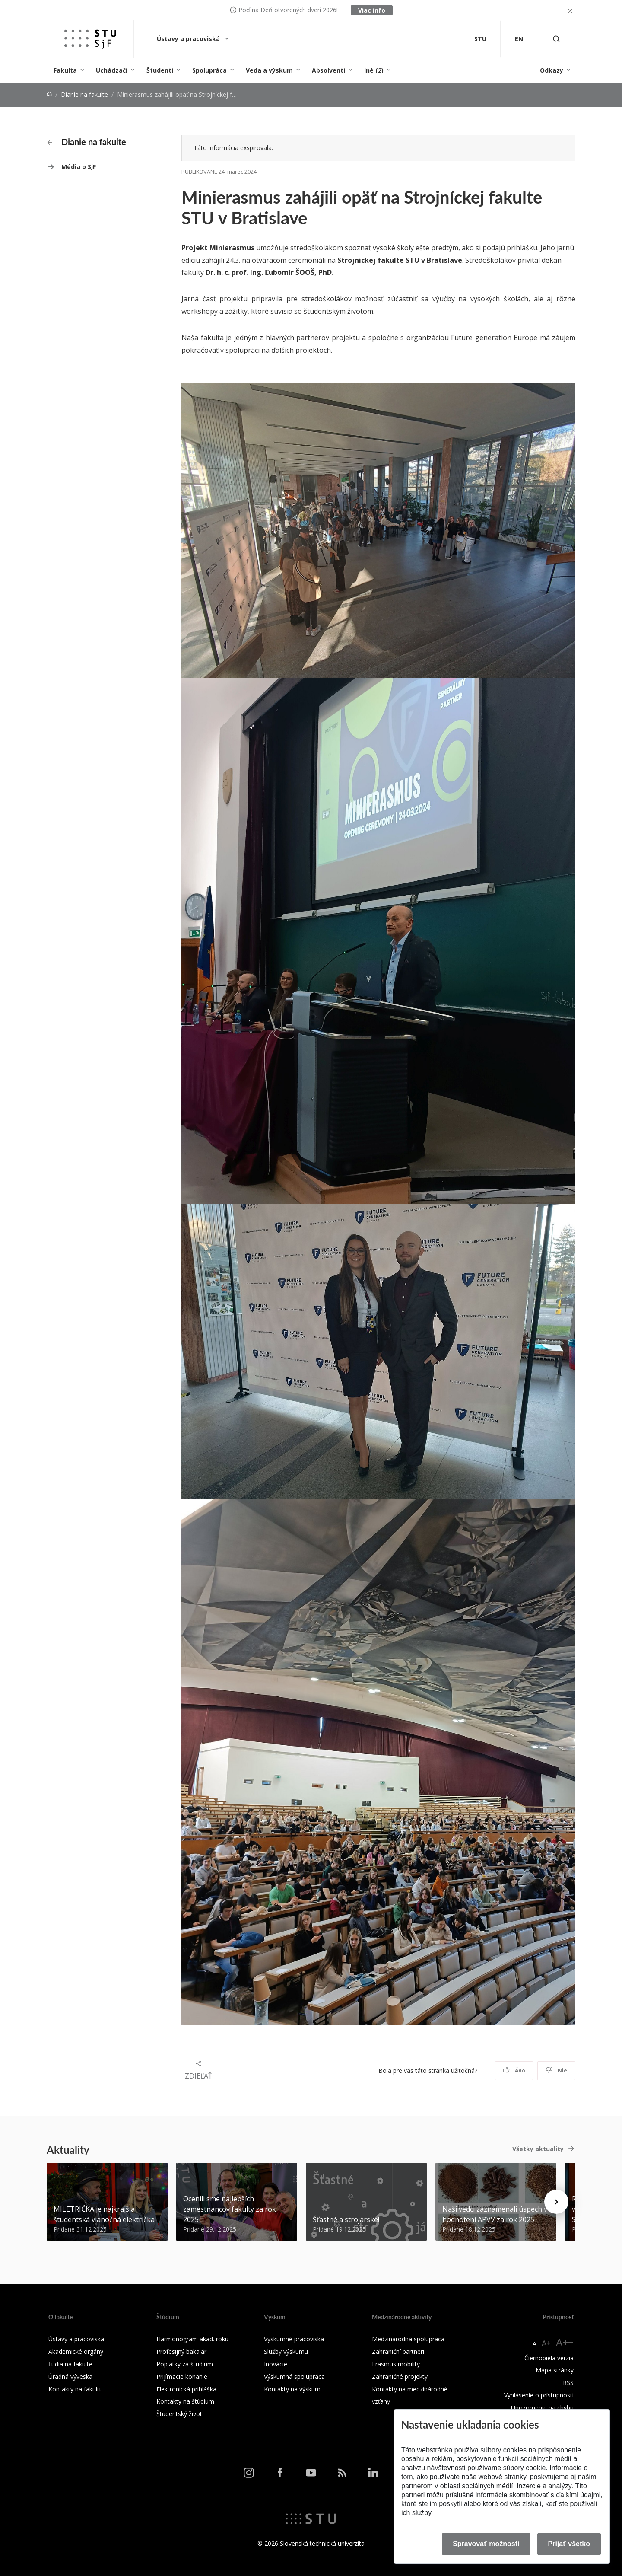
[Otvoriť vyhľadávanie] (556, 39)
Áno (514, 2070)
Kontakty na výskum (292, 2389)
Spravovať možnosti (486, 2543)
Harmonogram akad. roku (192, 2339)
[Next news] (556, 2202)
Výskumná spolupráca (294, 2376)
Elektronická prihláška (186, 2389)
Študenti (159, 70)
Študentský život (179, 2414)
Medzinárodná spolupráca (408, 2339)
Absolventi (328, 70)
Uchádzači (111, 70)
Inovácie (275, 2364)
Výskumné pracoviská (294, 2339)
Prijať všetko (569, 2543)
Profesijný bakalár (181, 2351)
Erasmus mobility (396, 2364)
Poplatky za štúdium (184, 2364)
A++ (565, 2342)
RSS (568, 2382)
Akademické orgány (75, 2351)
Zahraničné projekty (400, 2376)
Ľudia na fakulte (70, 2364)
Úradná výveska (70, 2376)
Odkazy (551, 70)
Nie (557, 2070)
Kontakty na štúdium (185, 2401)
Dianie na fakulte (84, 94)
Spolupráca (209, 70)
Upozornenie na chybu (542, 2408)
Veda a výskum (269, 70)
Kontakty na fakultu (75, 2389)
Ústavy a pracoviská (189, 39)
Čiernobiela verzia (549, 2358)
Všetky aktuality (538, 2149)
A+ (546, 2343)
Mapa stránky (555, 2370)
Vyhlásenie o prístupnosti (539, 2395)
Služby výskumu (286, 2351)
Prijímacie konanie (181, 2376)
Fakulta (65, 70)
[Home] (49, 94)
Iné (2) (374, 70)
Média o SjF (78, 167)
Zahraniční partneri (398, 2351)
